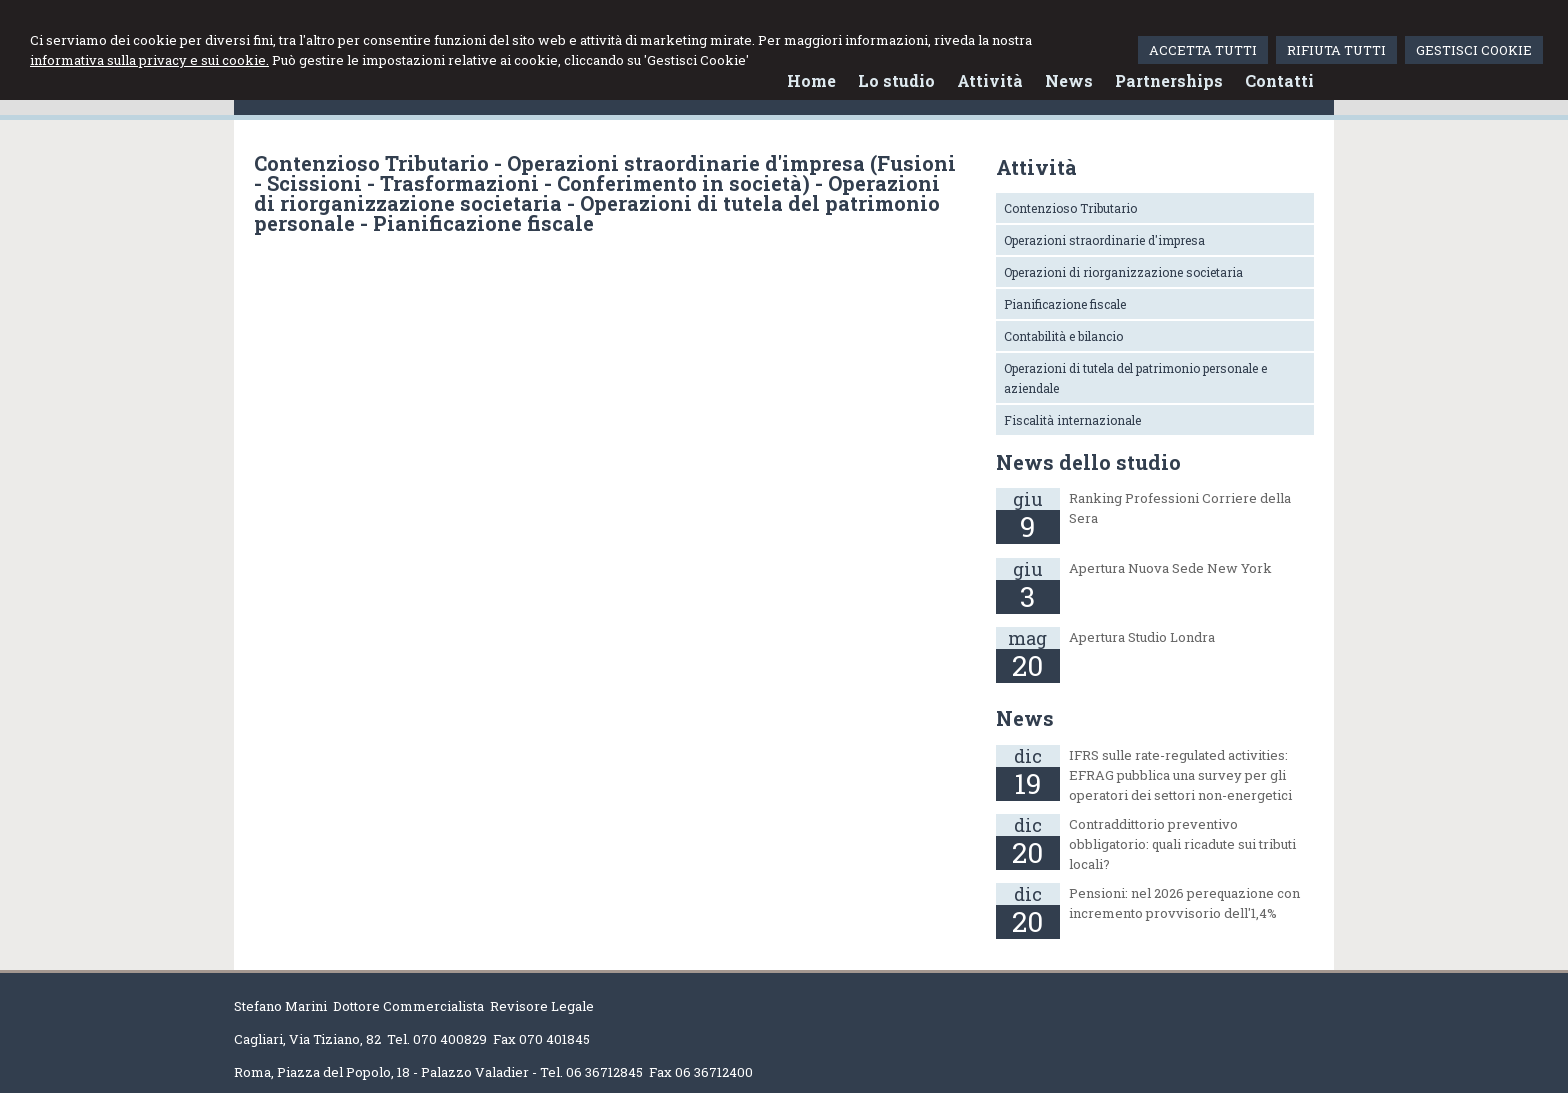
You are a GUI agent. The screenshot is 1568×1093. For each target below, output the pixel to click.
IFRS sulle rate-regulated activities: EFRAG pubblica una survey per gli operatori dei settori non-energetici (1180, 775)
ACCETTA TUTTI (1203, 50)
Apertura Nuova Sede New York (1170, 568)
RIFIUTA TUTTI (1336, 50)
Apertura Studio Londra (1142, 637)
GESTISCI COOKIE (1474, 50)
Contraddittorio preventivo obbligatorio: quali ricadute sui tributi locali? (1182, 844)
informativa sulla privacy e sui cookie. (149, 60)
